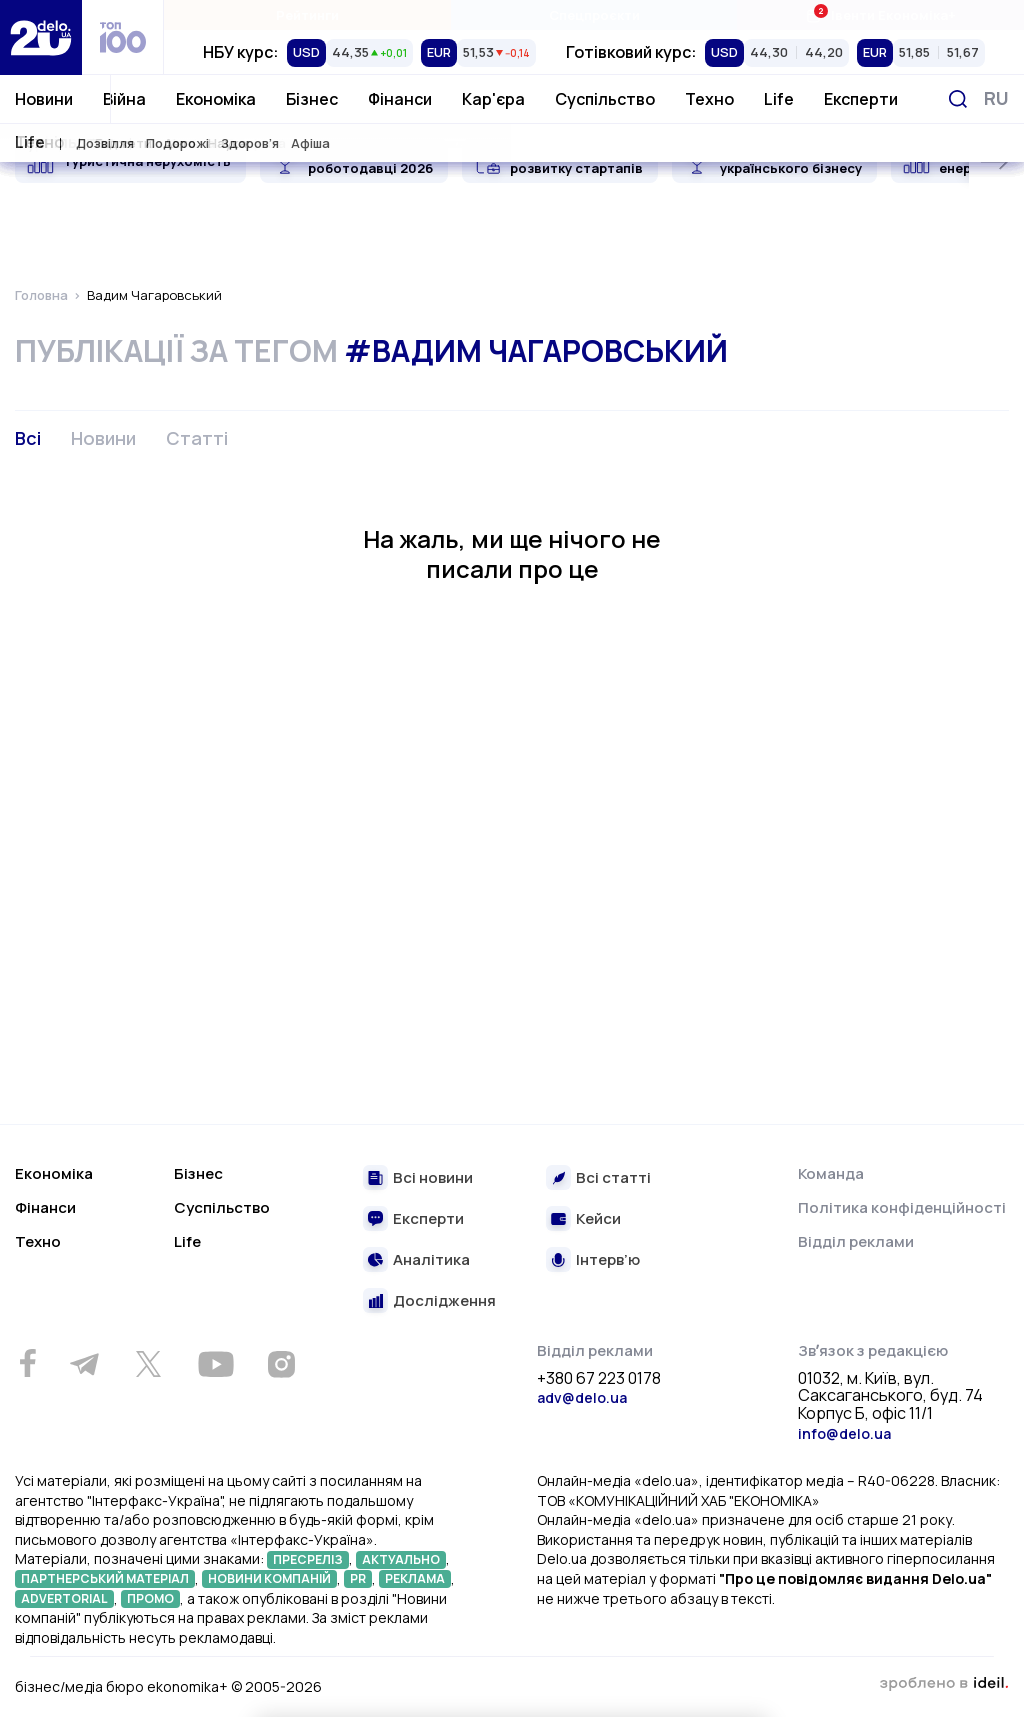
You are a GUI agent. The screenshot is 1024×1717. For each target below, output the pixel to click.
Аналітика (431, 1260)
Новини (44, 99)
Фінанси (400, 99)
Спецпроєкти (594, 15)
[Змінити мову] (996, 98)
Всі (28, 438)
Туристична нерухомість (147, 161)
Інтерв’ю (608, 1260)
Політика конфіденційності (902, 1207)
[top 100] (123, 37)
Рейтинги (307, 15)
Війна (124, 99)
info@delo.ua (844, 1433)
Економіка (216, 99)
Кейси (598, 1219)
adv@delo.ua (582, 1397)
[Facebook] (27, 1363)
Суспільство (605, 99)
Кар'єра (493, 99)
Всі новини (433, 1178)
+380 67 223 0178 (599, 1379)
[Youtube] (215, 1364)
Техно (709, 99)
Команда (831, 1173)
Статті (197, 438)
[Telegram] (84, 1364)
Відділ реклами (856, 1241)
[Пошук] (958, 99)
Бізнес (312, 99)
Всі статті (613, 1178)
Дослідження (444, 1301)
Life (779, 99)
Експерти (861, 99)
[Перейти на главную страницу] (41, 37)
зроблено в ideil (944, 1684)
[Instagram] (281, 1364)
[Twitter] (148, 1364)
